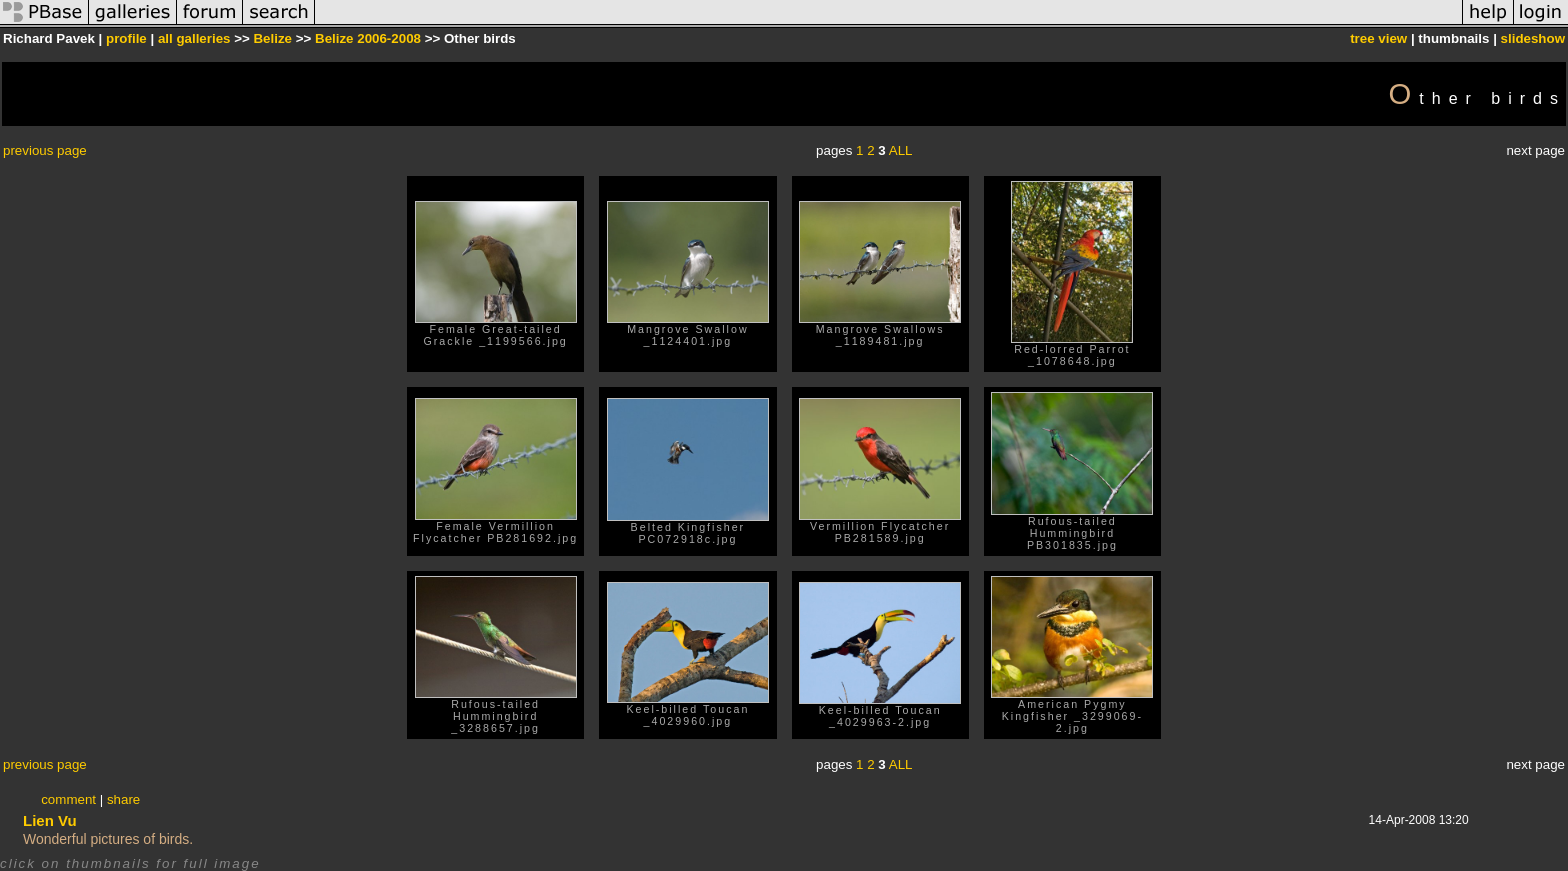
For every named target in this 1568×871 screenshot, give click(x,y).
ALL (901, 150)
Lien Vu (50, 820)
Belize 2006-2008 (368, 38)
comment (68, 799)
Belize (272, 38)
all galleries (194, 38)
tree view (1378, 38)
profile (126, 38)
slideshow (1533, 38)
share (123, 799)
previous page (45, 150)
